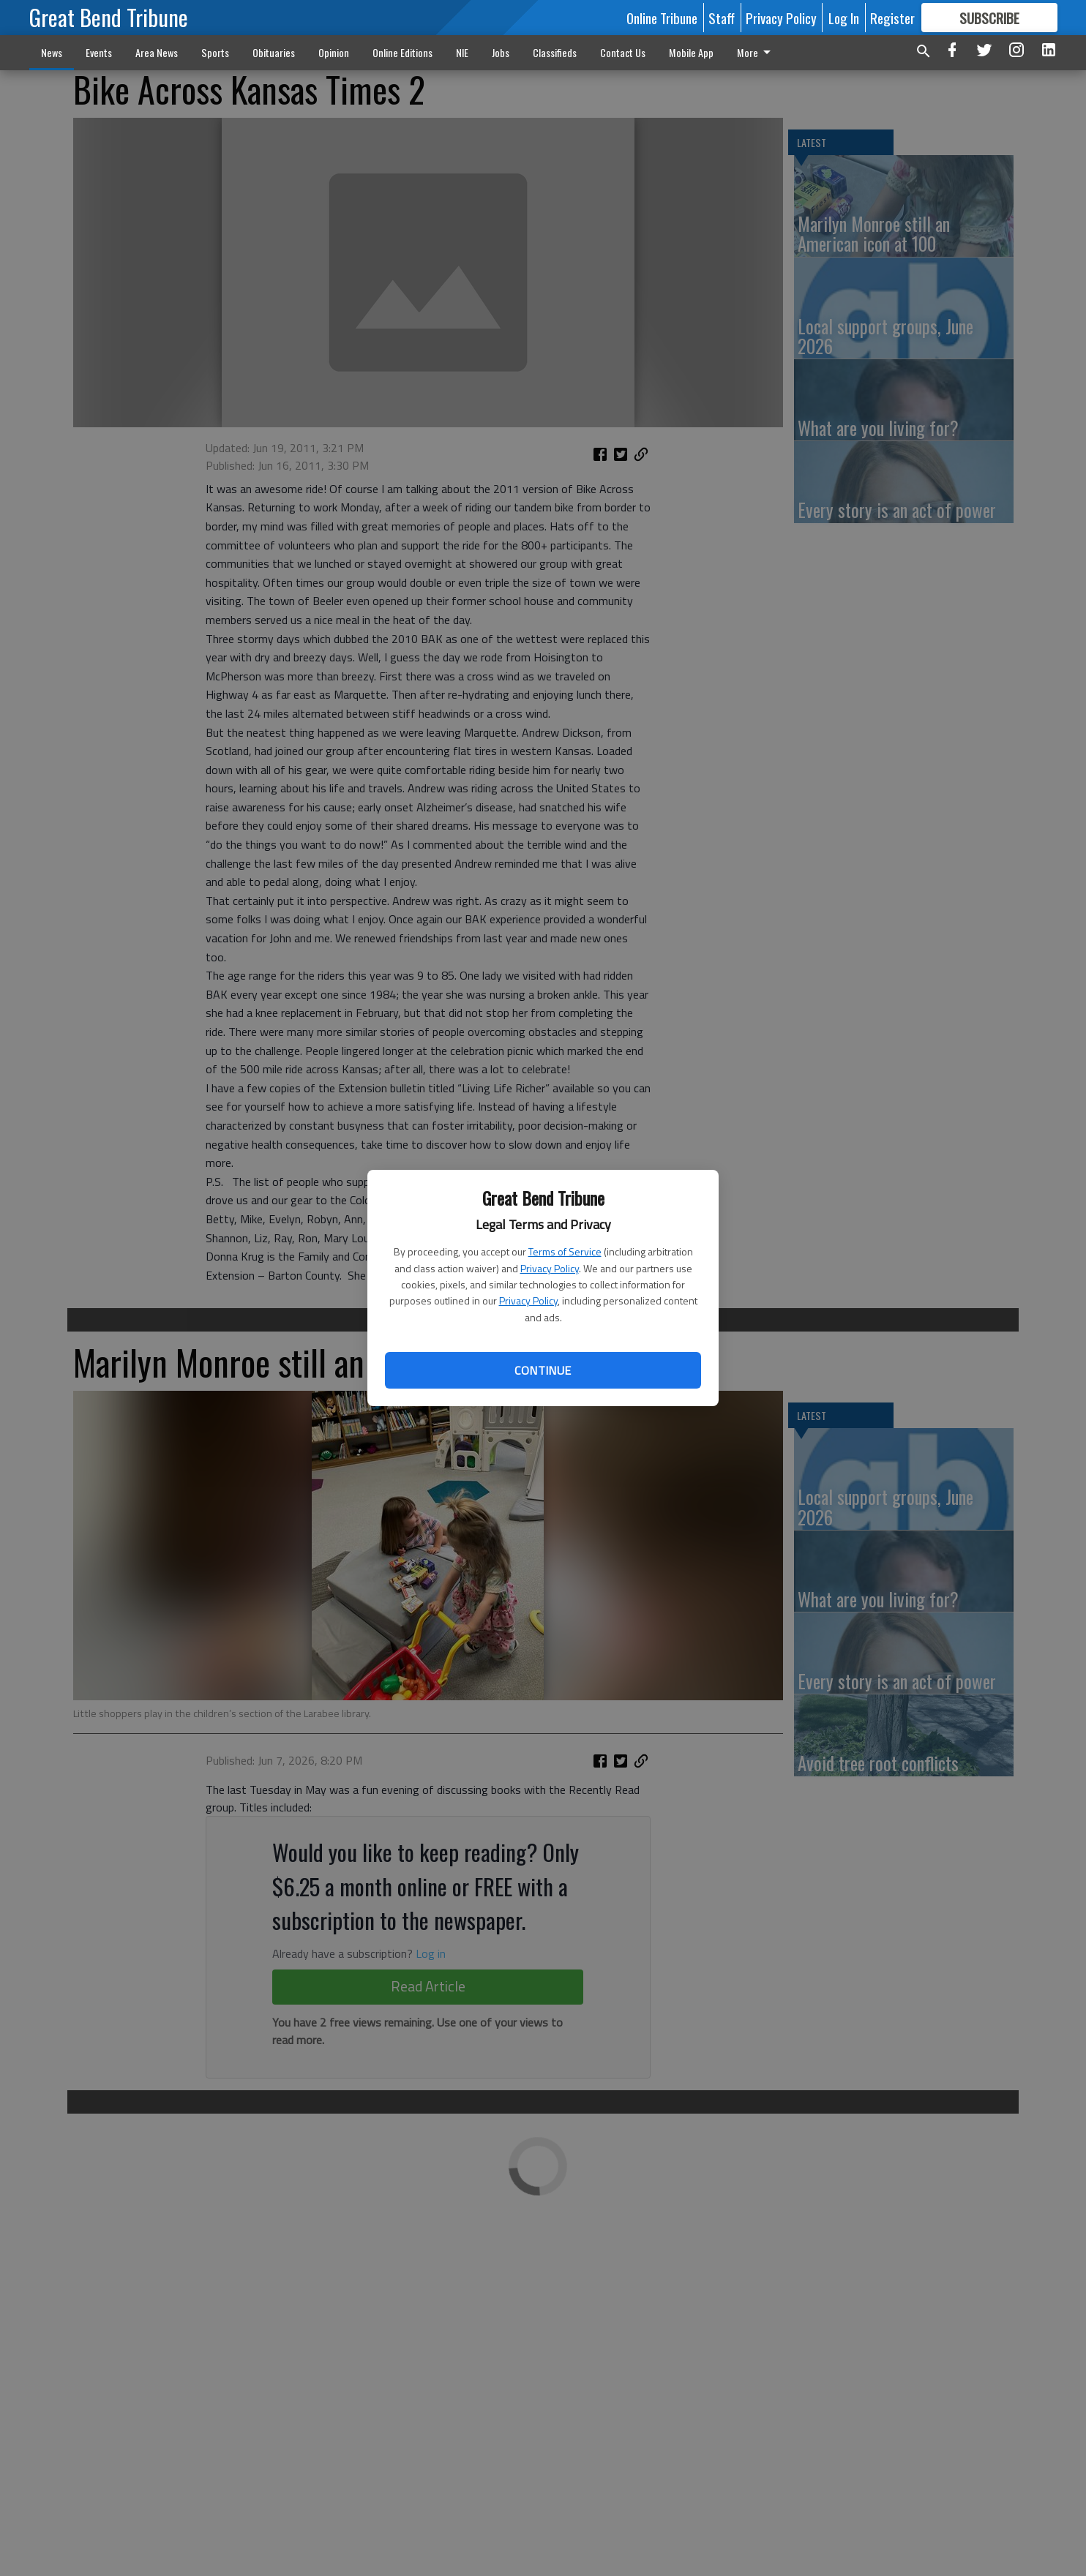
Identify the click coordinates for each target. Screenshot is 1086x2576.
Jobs (500, 52)
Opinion (333, 52)
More (756, 52)
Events (99, 52)
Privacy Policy (549, 1268)
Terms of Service (565, 1251)
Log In (843, 17)
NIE (462, 52)
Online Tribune (661, 17)
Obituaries (273, 52)
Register (892, 17)
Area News (156, 52)
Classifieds (555, 52)
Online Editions (402, 52)
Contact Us (622, 52)
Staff (721, 17)
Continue (542, 1370)
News (51, 52)
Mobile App (691, 52)
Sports (215, 52)
